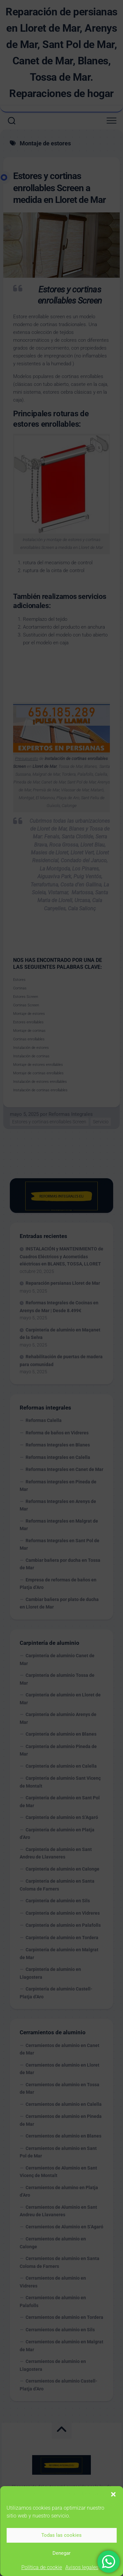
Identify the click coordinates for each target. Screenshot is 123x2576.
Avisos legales (81, 2567)
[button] (113, 2494)
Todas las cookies (61, 2535)
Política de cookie (41, 2567)
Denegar (61, 2553)
